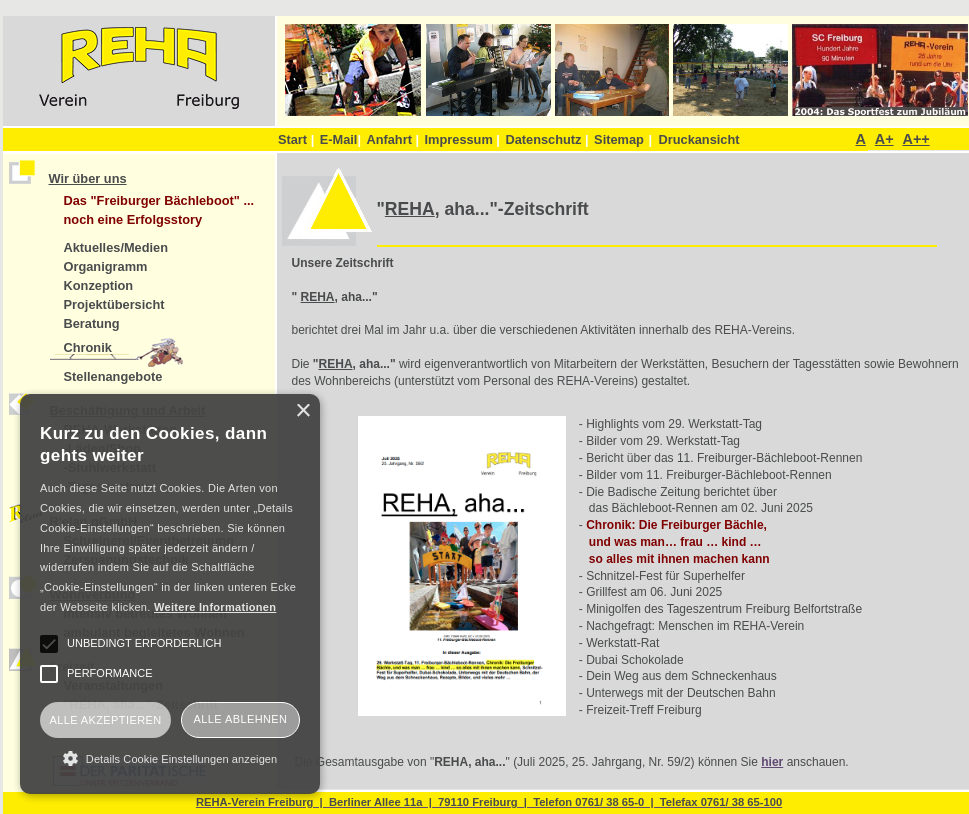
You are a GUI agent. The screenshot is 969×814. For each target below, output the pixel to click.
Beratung (92, 323)
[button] (170, 758)
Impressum (462, 139)
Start (296, 139)
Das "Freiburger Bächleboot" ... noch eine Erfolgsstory (159, 210)
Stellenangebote (113, 376)
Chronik (88, 347)
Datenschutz (546, 139)
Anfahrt (392, 139)
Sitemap (619, 139)
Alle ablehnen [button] (241, 719)
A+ (884, 139)
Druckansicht (698, 139)
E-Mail (340, 139)
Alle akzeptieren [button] (105, 720)
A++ (915, 139)
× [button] (302, 411)
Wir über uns (88, 178)
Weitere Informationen (215, 607)
